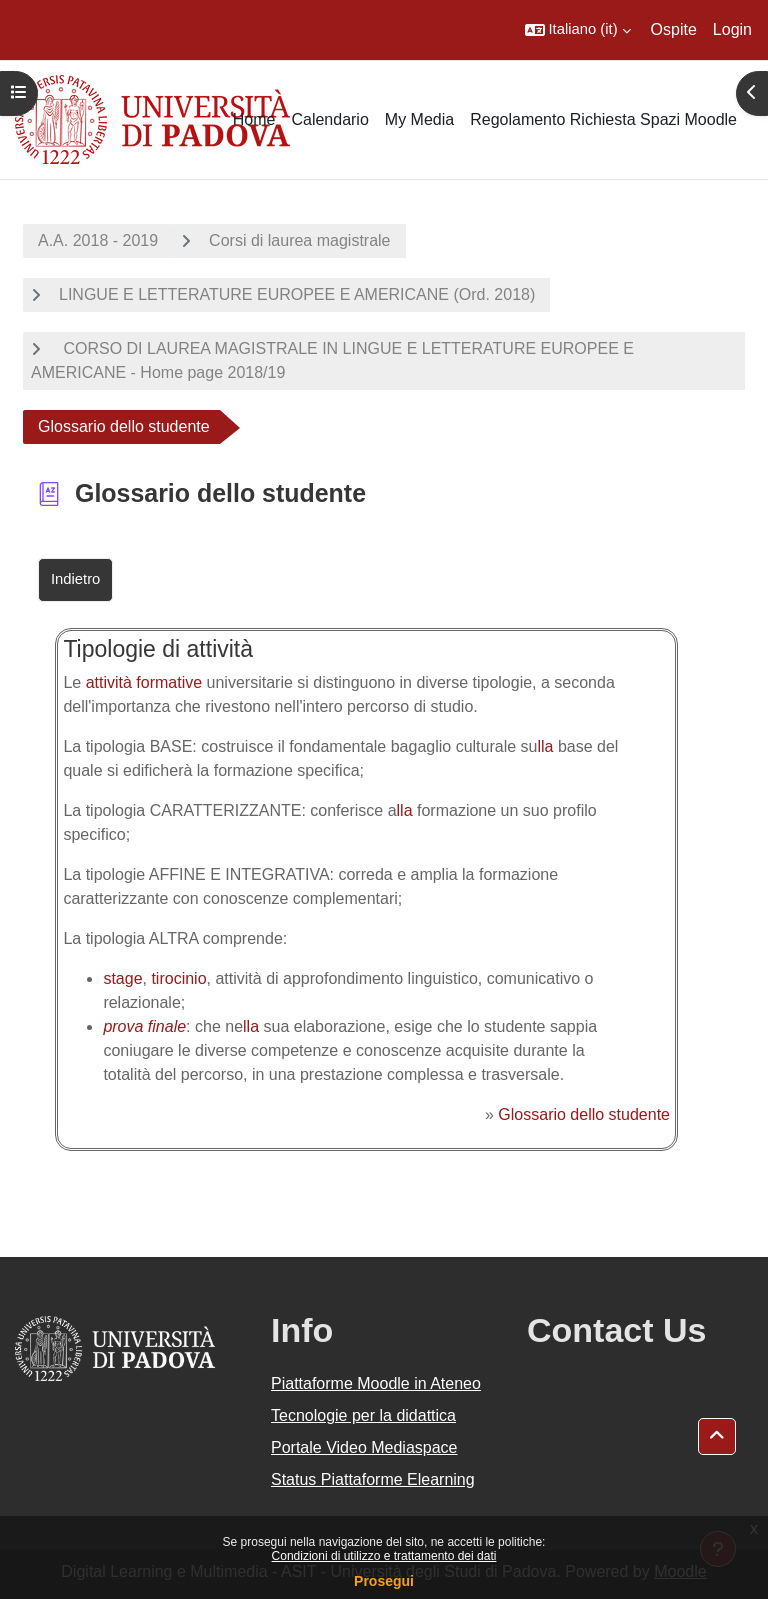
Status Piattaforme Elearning (373, 1479)
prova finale (144, 1026)
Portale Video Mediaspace (364, 1447)
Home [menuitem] (254, 119)
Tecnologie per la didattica (363, 1415)
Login (732, 29)
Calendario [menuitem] (329, 119)
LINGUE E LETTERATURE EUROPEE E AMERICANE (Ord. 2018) (297, 294)
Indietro (75, 579)
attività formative (144, 682)
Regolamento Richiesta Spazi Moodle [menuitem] (603, 119)
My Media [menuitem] (419, 119)
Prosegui (384, 1581)
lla (545, 746)
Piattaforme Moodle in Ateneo (376, 1383)
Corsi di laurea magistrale (299, 240)
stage (122, 978)
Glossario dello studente (584, 1114)
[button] (578, 30)
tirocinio (178, 978)
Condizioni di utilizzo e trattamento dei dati (384, 1556)
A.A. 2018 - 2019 (98, 240)
